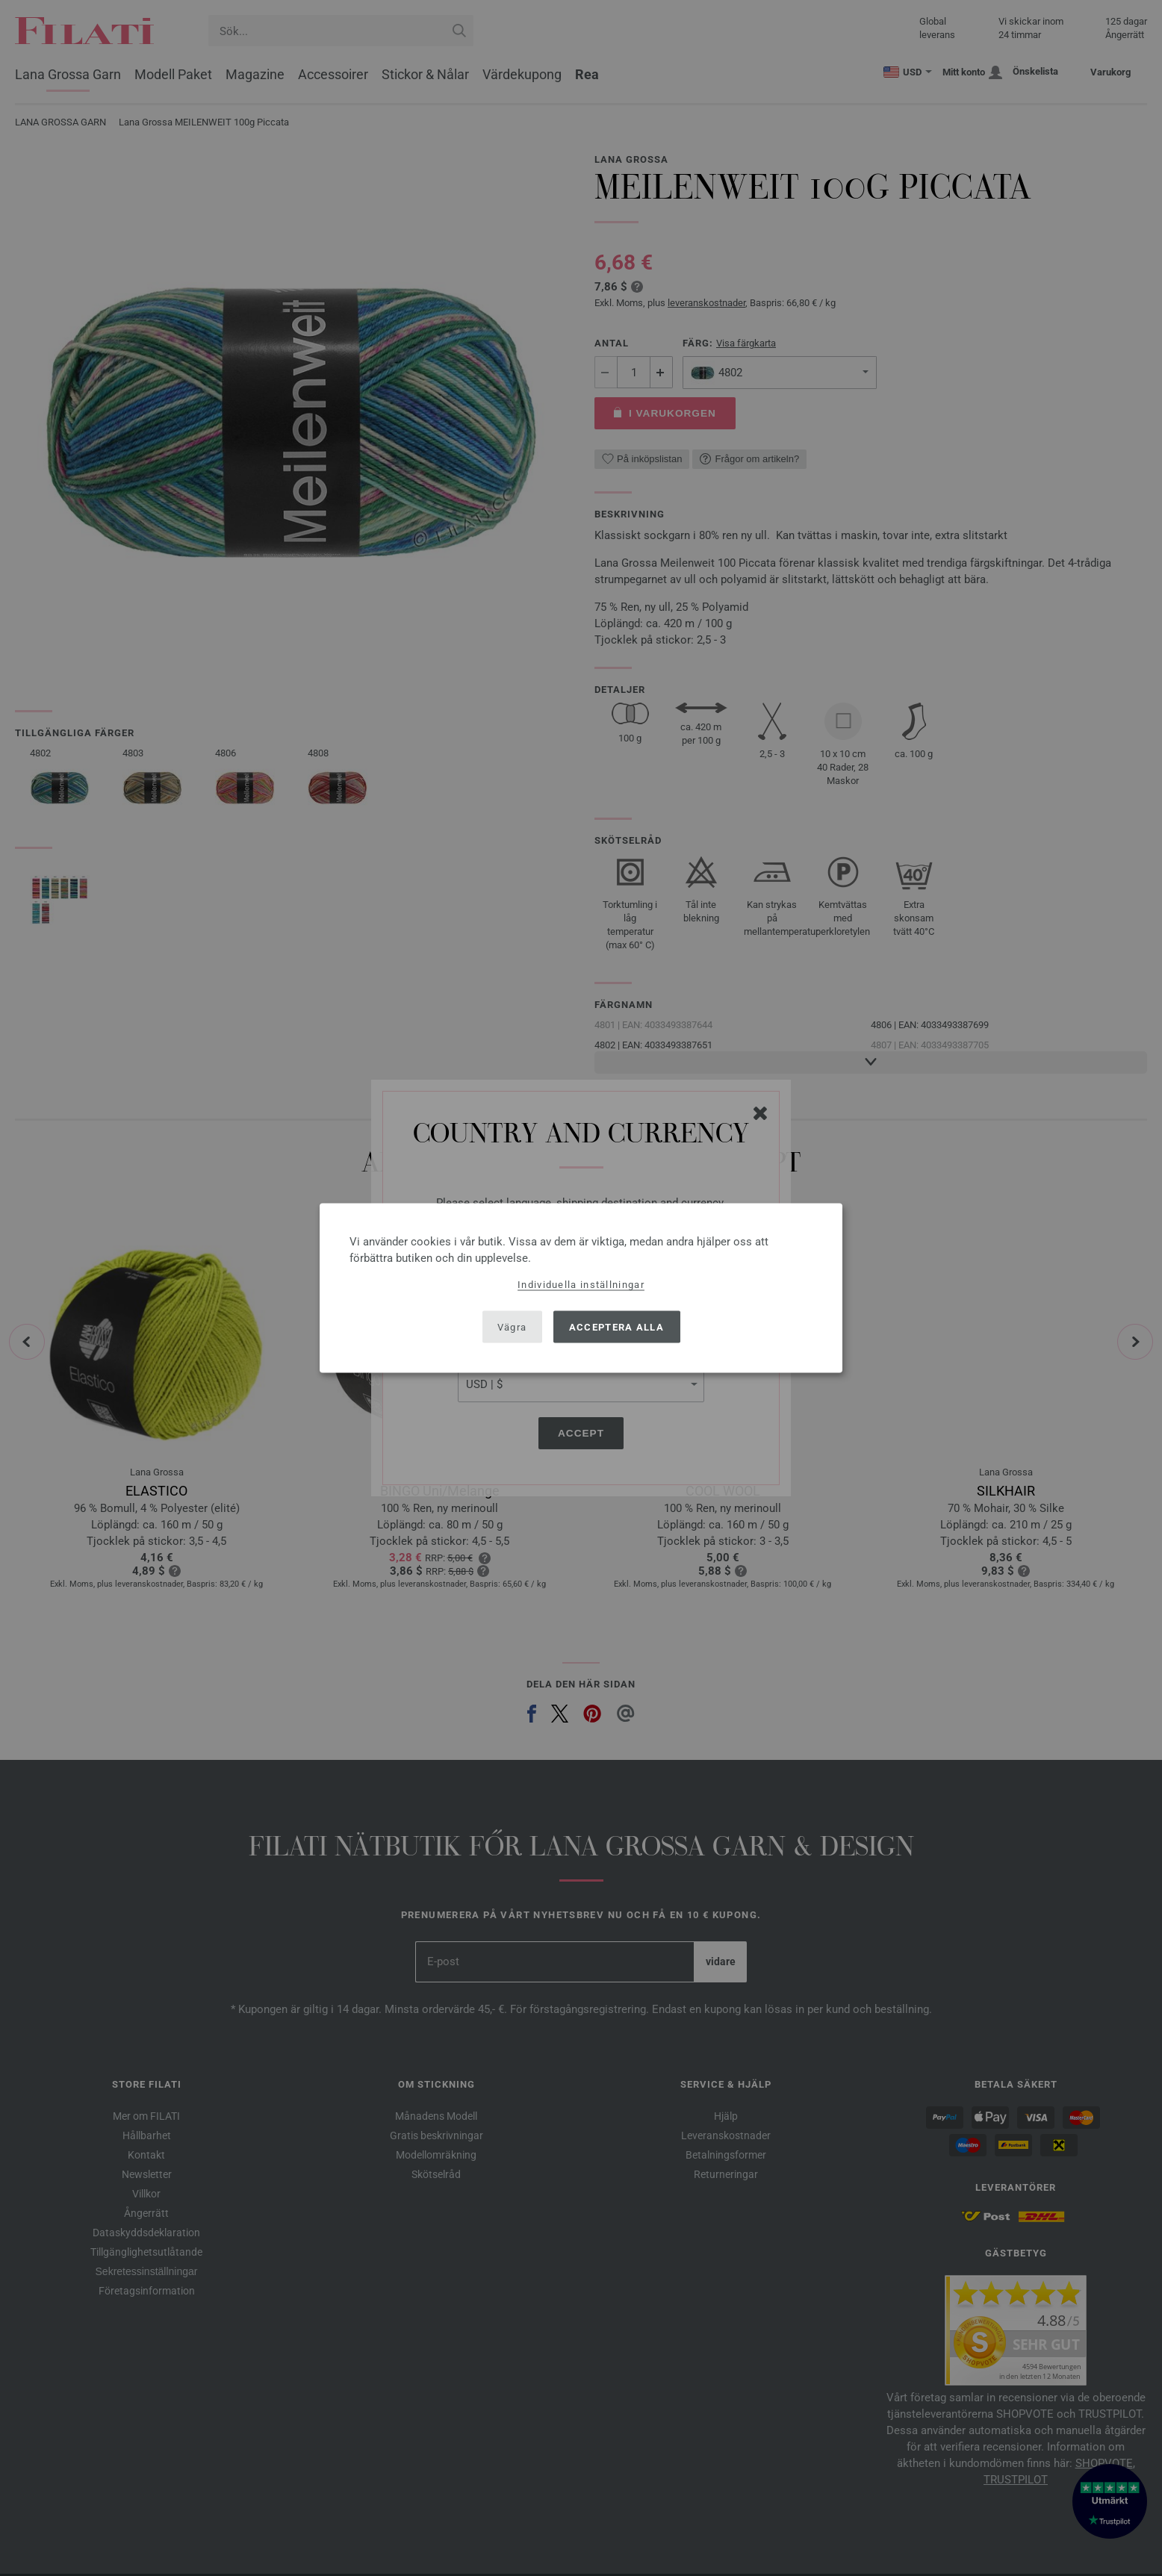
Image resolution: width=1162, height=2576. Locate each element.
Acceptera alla (616, 1326)
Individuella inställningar (581, 1284)
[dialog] (581, 1288)
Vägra (512, 1326)
